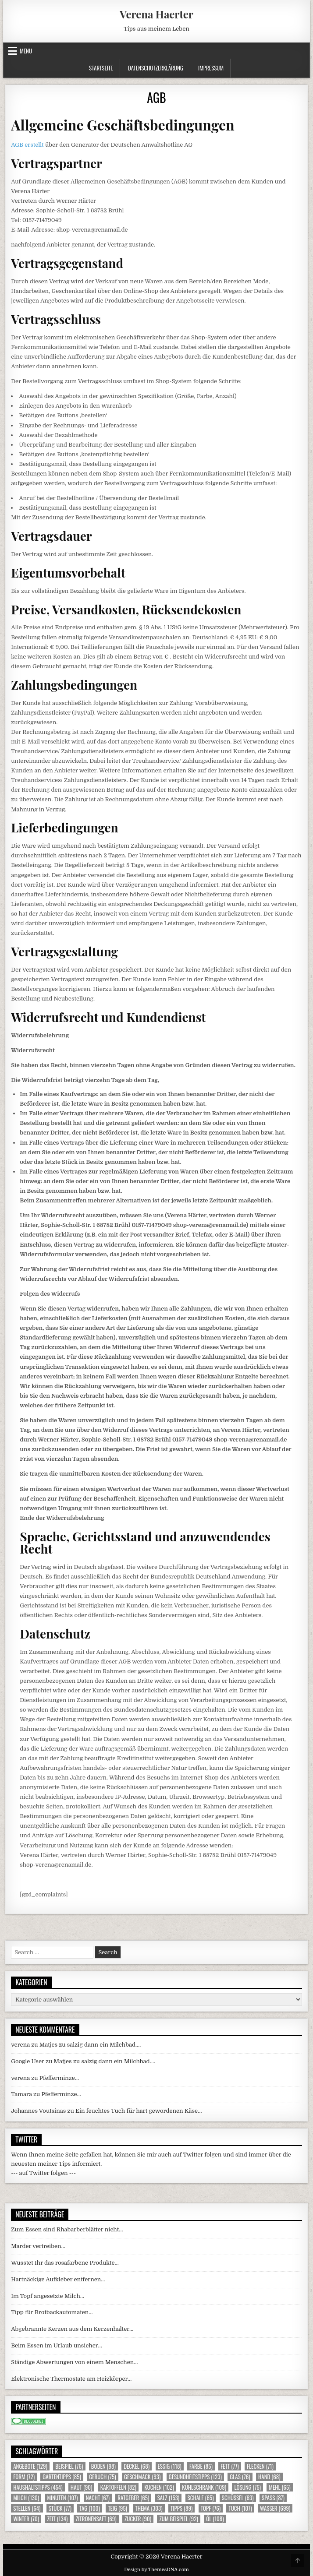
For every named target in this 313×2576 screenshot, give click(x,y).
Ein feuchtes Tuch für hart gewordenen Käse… (138, 2110)
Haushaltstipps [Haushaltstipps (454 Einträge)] (37, 2487)
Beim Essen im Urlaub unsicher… (56, 2345)
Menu (26, 50)
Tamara (21, 2094)
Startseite (101, 67)
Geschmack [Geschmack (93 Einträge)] (142, 2477)
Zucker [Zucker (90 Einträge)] (137, 2519)
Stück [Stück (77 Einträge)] (60, 2508)
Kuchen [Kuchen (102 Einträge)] (159, 2487)
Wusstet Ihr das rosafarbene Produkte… (65, 2262)
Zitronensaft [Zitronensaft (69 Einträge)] (96, 2519)
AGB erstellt (27, 144)
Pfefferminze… (59, 2078)
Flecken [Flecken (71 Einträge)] (260, 2466)
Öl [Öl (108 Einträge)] (215, 2519)
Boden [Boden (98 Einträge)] (103, 2466)
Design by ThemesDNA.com (156, 2569)
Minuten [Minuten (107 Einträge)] (62, 2498)
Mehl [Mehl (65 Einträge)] (279, 2487)
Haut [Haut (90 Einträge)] (81, 2487)
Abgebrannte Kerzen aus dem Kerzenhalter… (72, 2329)
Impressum (211, 67)
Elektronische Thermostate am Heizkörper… (71, 2378)
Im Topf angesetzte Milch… (47, 2296)
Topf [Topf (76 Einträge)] (211, 2508)
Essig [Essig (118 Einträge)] (169, 2466)
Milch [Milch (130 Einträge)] (26, 2498)
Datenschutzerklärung (155, 67)
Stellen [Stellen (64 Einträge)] (26, 2508)
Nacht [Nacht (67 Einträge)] (98, 2498)
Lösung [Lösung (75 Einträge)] (247, 2487)
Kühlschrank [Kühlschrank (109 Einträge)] (204, 2487)
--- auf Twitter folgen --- (43, 2173)
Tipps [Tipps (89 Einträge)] (181, 2508)
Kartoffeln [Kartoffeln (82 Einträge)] (118, 2487)
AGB (156, 97)
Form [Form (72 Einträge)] (24, 2477)
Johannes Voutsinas (38, 2110)
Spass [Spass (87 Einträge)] (273, 2498)
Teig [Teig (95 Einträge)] (117, 2508)
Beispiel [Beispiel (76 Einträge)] (69, 2466)
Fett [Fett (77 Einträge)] (229, 2466)
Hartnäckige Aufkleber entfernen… (58, 2279)
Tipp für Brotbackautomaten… (51, 2312)
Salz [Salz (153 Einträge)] (168, 2498)
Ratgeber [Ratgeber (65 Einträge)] (133, 2498)
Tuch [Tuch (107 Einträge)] (240, 2508)
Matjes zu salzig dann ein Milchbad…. (90, 2044)
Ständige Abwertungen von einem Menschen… (74, 2362)
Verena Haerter (156, 14)
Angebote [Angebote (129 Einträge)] (30, 2466)
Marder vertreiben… (38, 2246)
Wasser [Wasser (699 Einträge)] (275, 2508)
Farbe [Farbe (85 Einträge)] (201, 2466)
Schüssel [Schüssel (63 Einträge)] (238, 2498)
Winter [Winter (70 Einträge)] (26, 2519)
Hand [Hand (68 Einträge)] (269, 2477)
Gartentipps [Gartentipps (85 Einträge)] (62, 2477)
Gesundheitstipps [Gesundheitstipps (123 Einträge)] (195, 2477)
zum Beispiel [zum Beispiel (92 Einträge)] (178, 2519)
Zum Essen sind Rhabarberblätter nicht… (67, 2229)
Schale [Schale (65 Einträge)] (201, 2498)
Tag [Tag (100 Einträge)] (89, 2508)
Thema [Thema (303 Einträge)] (148, 2508)
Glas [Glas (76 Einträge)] (240, 2477)
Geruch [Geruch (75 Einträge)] (102, 2477)
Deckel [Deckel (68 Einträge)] (136, 2466)
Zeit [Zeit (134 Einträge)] (57, 2519)
